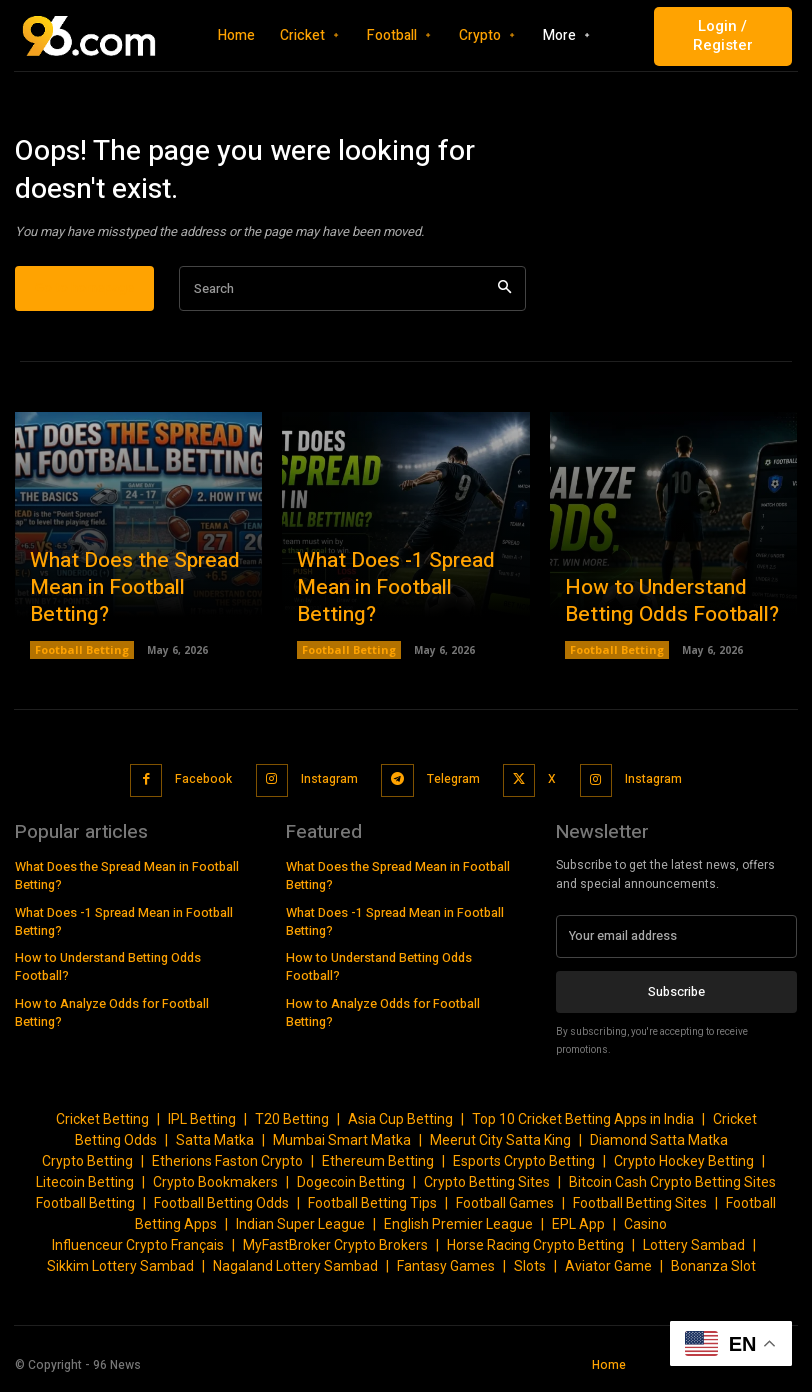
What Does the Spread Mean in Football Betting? (131, 619)
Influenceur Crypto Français (138, 1252)
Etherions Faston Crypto (227, 1168)
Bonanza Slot (713, 1273)
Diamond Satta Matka (659, 1147)
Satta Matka (215, 1147)
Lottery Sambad (694, 1252)
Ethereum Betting (378, 1168)
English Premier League (458, 1231)
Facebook (205, 790)
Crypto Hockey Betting (684, 1168)
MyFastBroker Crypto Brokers (335, 1252)
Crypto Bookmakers (215, 1189)
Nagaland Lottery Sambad (295, 1273)
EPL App (578, 1231)
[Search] (504, 303)
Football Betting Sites (640, 1210)
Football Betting (79, 665)
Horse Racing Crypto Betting (535, 1252)
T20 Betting (292, 1126)
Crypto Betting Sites (487, 1189)
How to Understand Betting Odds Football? (673, 619)
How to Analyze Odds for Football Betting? (135, 989)
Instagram (329, 790)
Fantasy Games (446, 1273)
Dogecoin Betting (351, 1189)
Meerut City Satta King (500, 1147)
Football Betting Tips (372, 1210)
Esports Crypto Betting (524, 1168)
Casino (645, 1231)
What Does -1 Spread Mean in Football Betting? (398, 619)
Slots (530, 1273)
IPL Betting (202, 1126)
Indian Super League (300, 1231)
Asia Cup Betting (400, 1126)
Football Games (505, 1210)
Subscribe (676, 998)
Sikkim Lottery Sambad (120, 1273)
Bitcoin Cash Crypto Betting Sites (672, 1189)
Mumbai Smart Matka (342, 1147)
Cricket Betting (102, 1126)
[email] (676, 944)
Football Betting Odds (221, 1210)
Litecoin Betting (85, 1189)
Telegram (450, 790)
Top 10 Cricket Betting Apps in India (583, 1126)
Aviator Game (608, 1273)
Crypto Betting (87, 1168)
